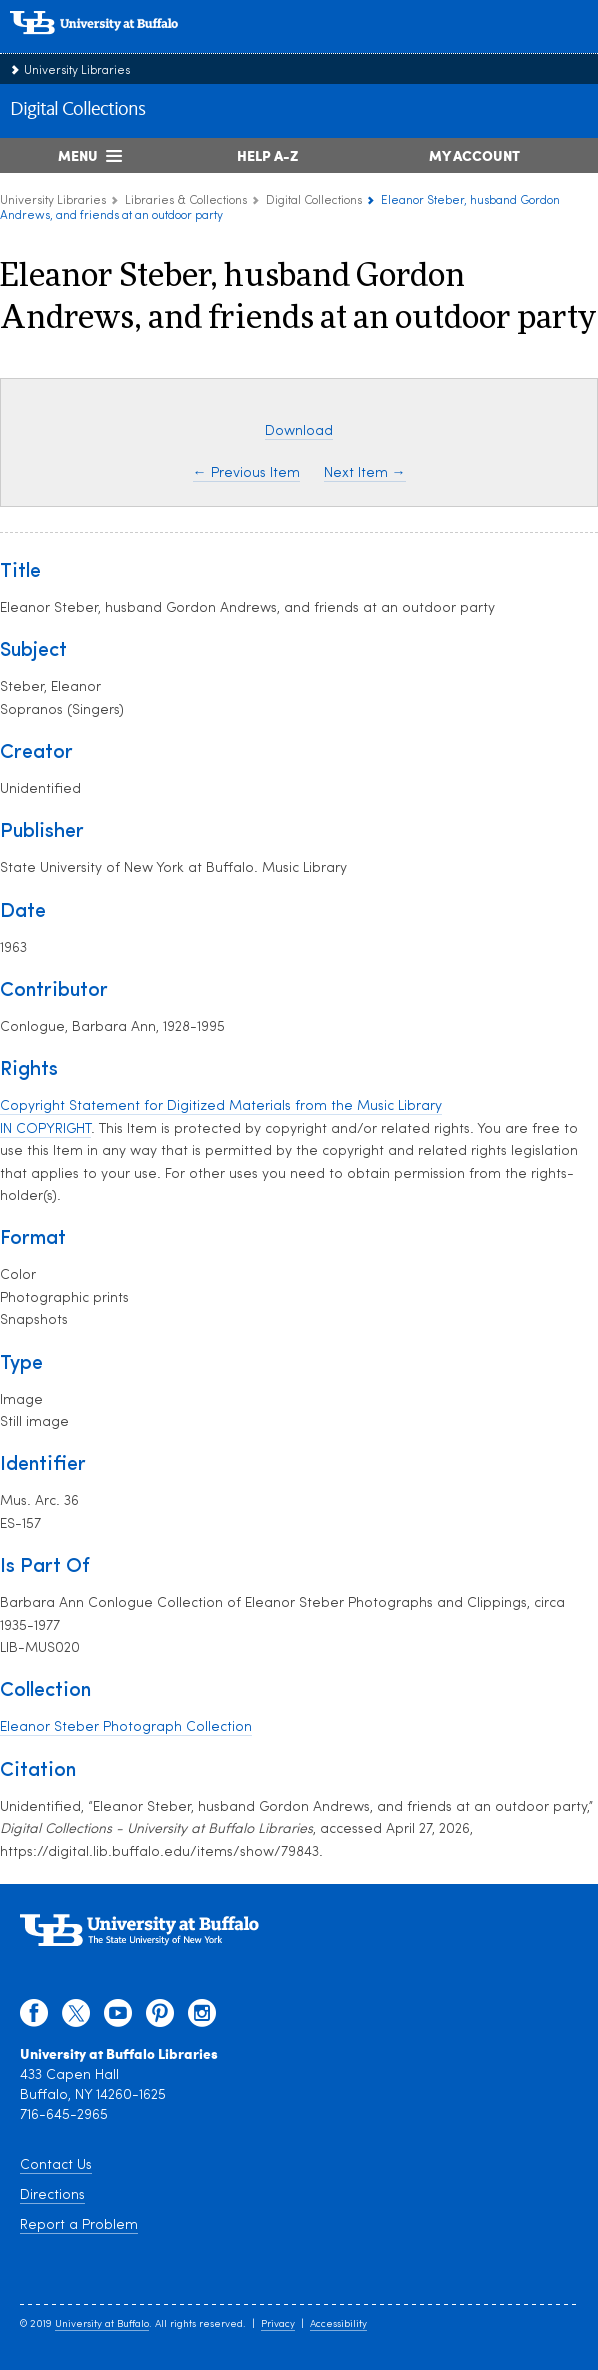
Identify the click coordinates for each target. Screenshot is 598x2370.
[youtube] (118, 2018)
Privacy (278, 2324)
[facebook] (34, 2018)
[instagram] (202, 2018)
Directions (52, 2195)
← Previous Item (246, 473)
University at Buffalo (102, 2324)
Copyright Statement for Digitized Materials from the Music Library (221, 1106)
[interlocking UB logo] (115, 44)
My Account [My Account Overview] (474, 155)
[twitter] (76, 2018)
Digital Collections (77, 110)
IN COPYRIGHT (45, 1129)
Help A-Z (267, 155)
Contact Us (56, 2165)
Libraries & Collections (186, 201)
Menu (78, 155)
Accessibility (338, 2324)
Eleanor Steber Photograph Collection (126, 1727)
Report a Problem (79, 2225)
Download (299, 431)
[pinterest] (160, 2018)
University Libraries (77, 71)
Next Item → (365, 473)
